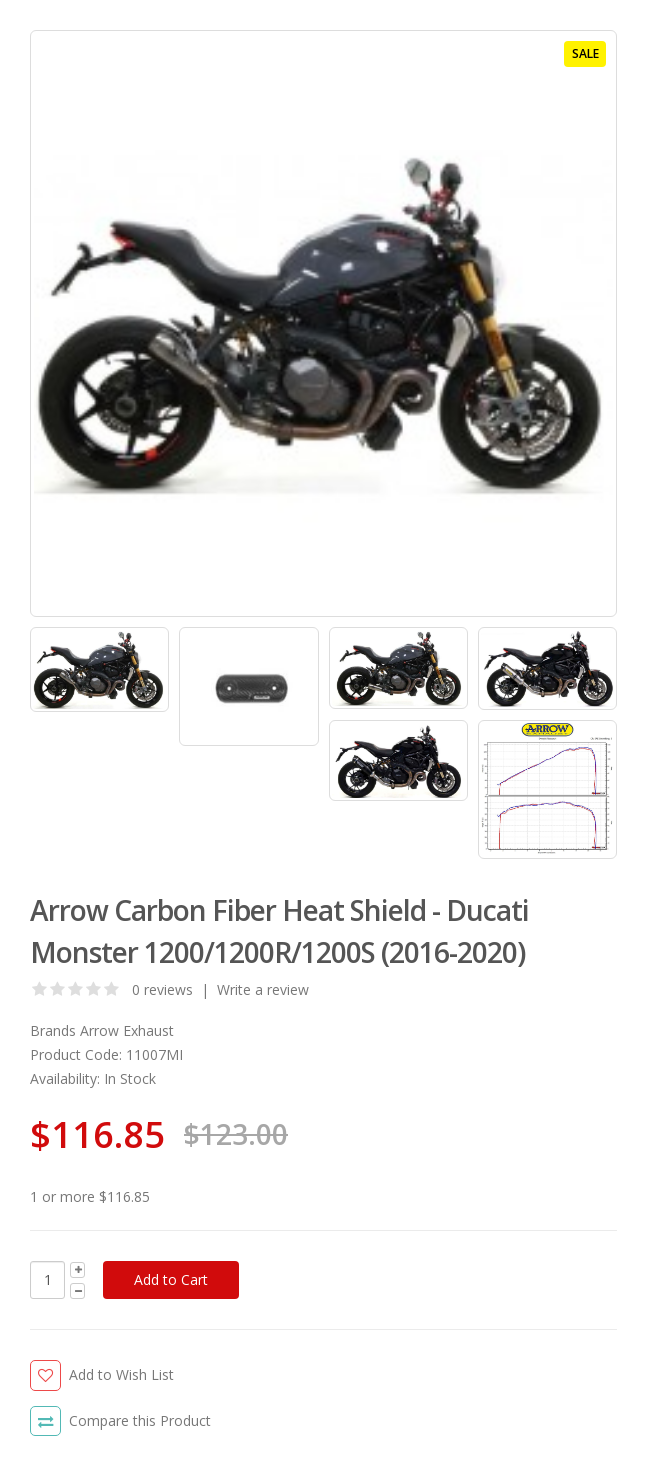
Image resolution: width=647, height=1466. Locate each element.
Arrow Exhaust (127, 1030)
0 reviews (162, 989)
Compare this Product (140, 1420)
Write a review (263, 989)
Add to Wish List (121, 1374)
